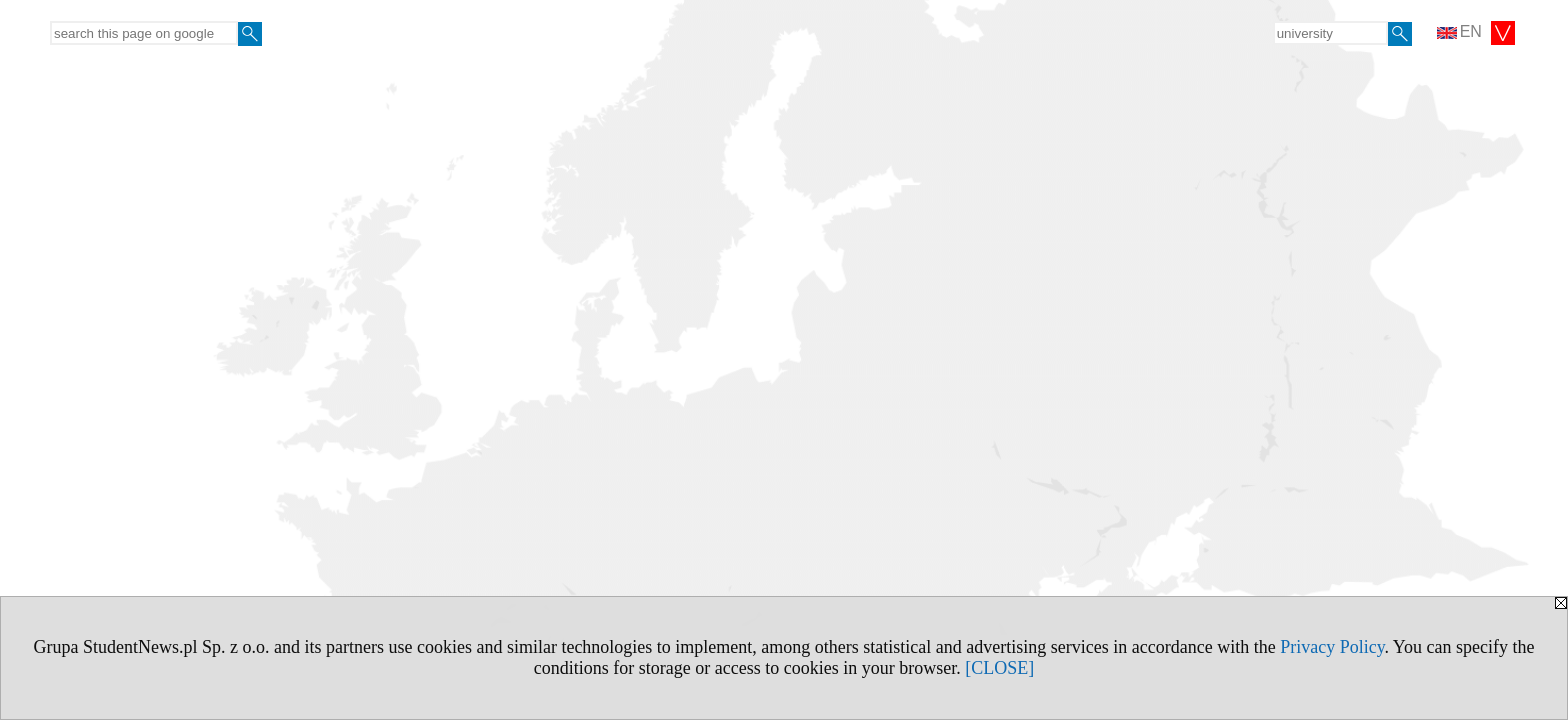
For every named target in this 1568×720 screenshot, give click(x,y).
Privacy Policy (1332, 647)
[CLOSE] (999, 668)
